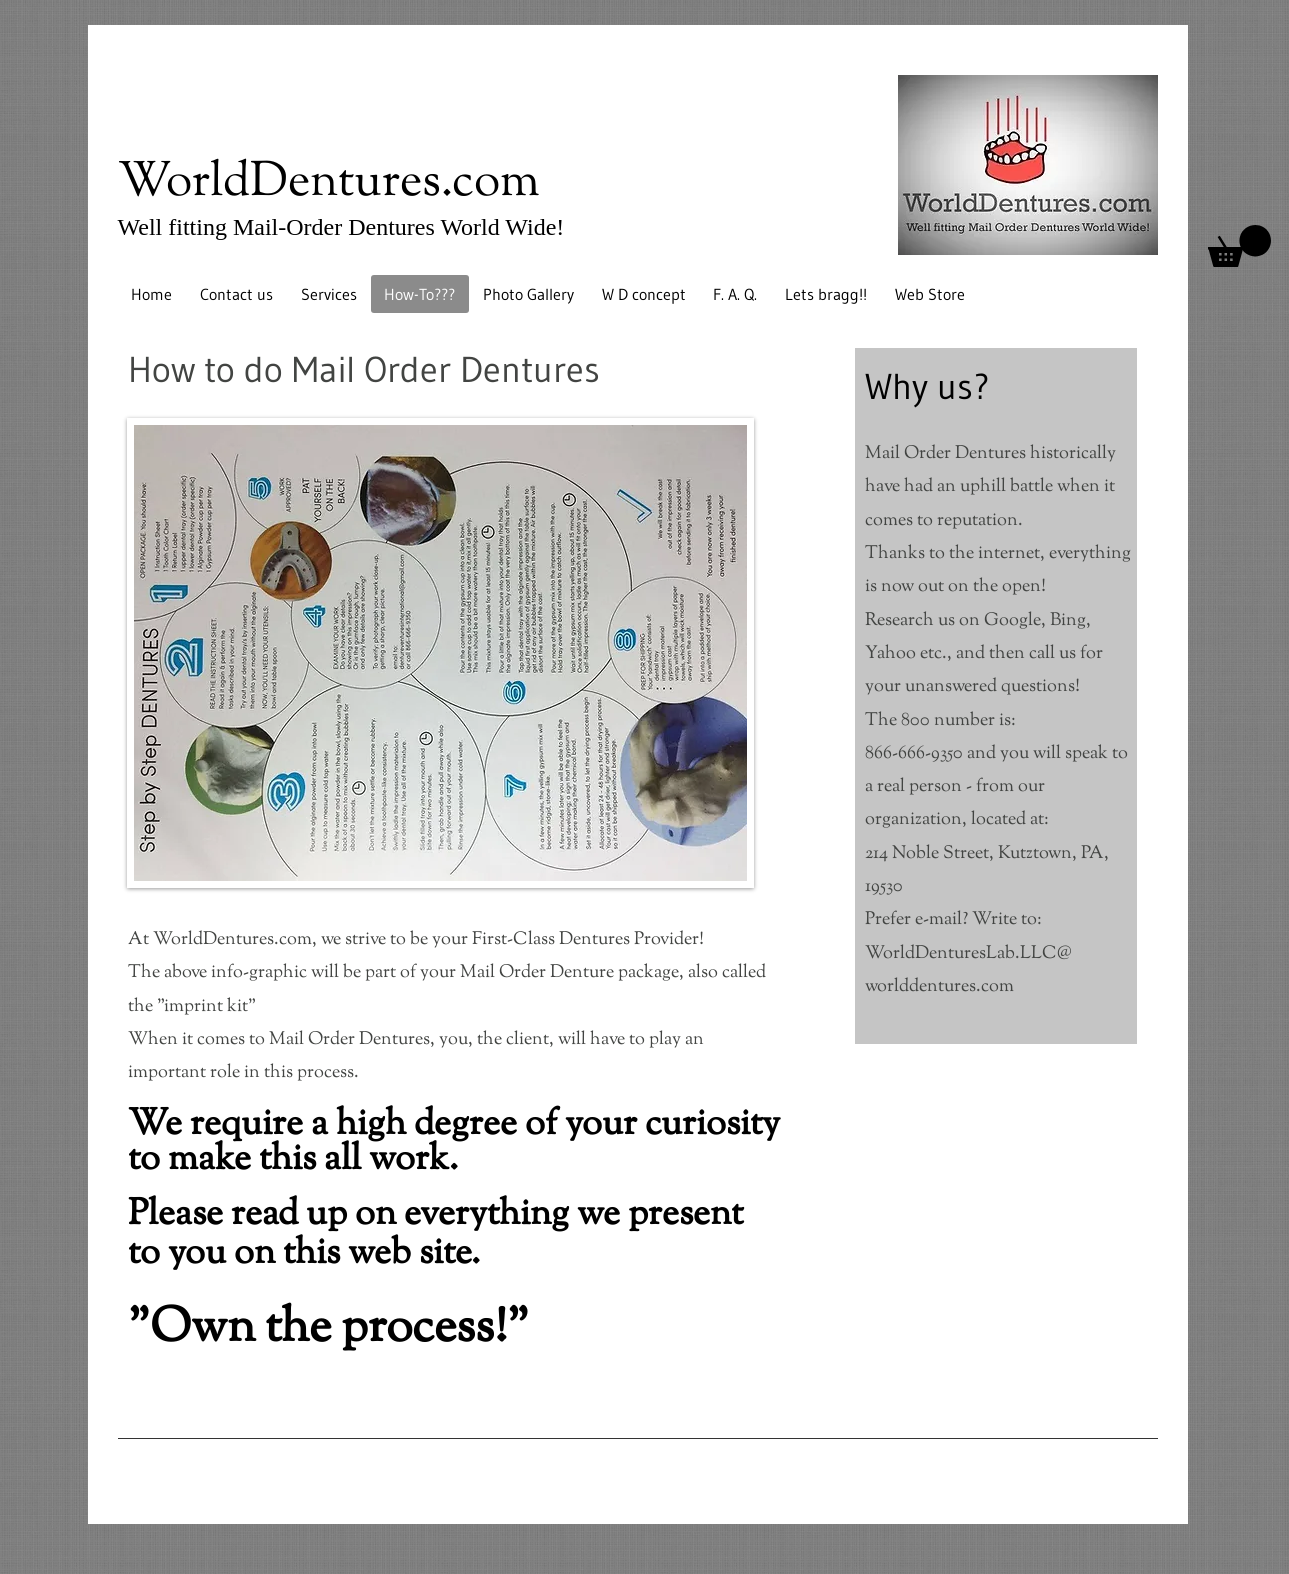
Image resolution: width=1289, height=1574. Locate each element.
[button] (1239, 246)
